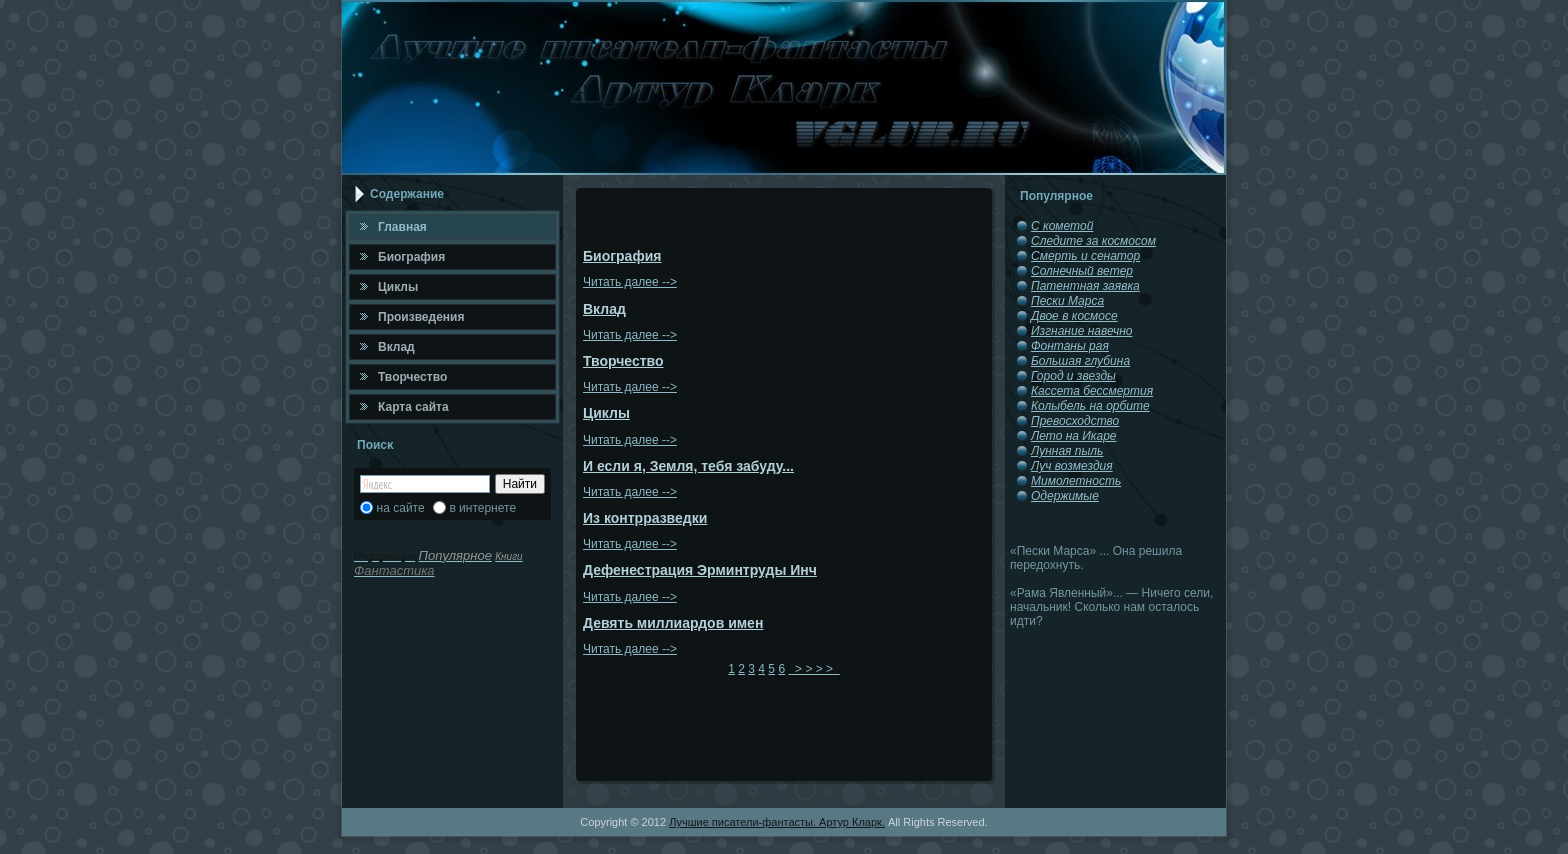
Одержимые (1065, 496)
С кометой (1062, 226)
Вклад (604, 309)
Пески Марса (1067, 301)
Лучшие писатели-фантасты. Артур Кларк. (777, 822)
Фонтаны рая (1070, 346)
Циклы (606, 413)
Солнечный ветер (1082, 271)
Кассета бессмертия (1092, 391)
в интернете (482, 508)
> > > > (813, 669)
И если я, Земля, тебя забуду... (688, 466)
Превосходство (1075, 421)
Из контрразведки (645, 518)
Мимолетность (1076, 481)
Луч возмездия (1072, 466)
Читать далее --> (630, 282)
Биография (622, 256)
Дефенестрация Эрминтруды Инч (700, 570)
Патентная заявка (1085, 286)
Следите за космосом (1093, 241)
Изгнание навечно (1081, 331)
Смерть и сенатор (1085, 256)
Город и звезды (1073, 376)
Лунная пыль (1067, 451)
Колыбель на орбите (1090, 406)
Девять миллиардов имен (673, 623)
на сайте (401, 508)
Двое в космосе (1074, 316)
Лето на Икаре (1074, 436)
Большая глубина (1080, 361)
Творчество (623, 361)
